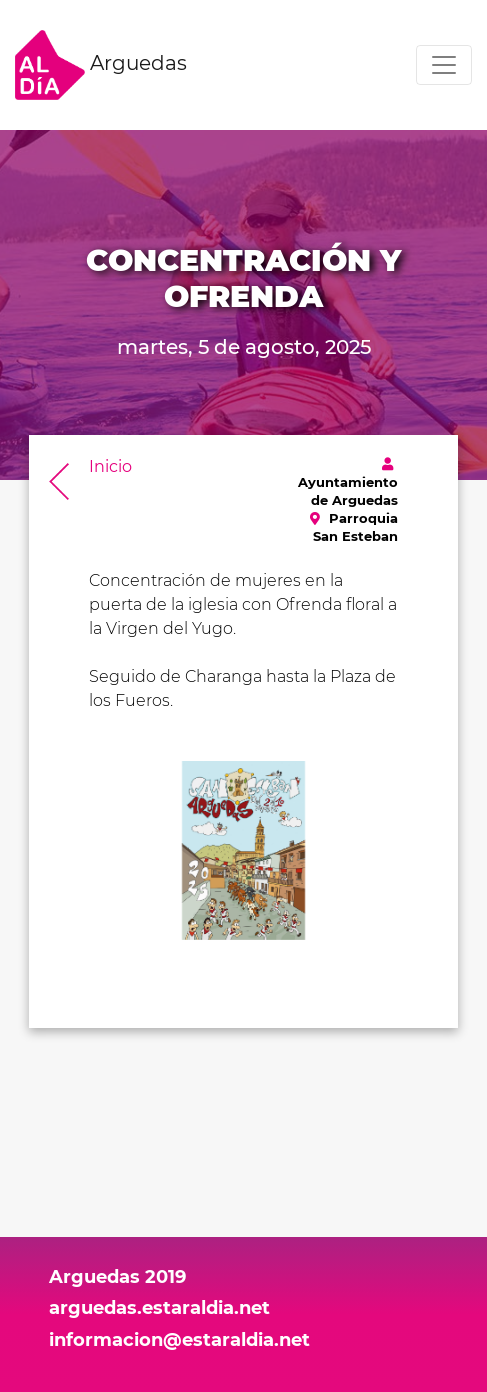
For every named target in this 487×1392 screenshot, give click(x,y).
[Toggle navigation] (444, 65)
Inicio (110, 466)
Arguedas (101, 65)
